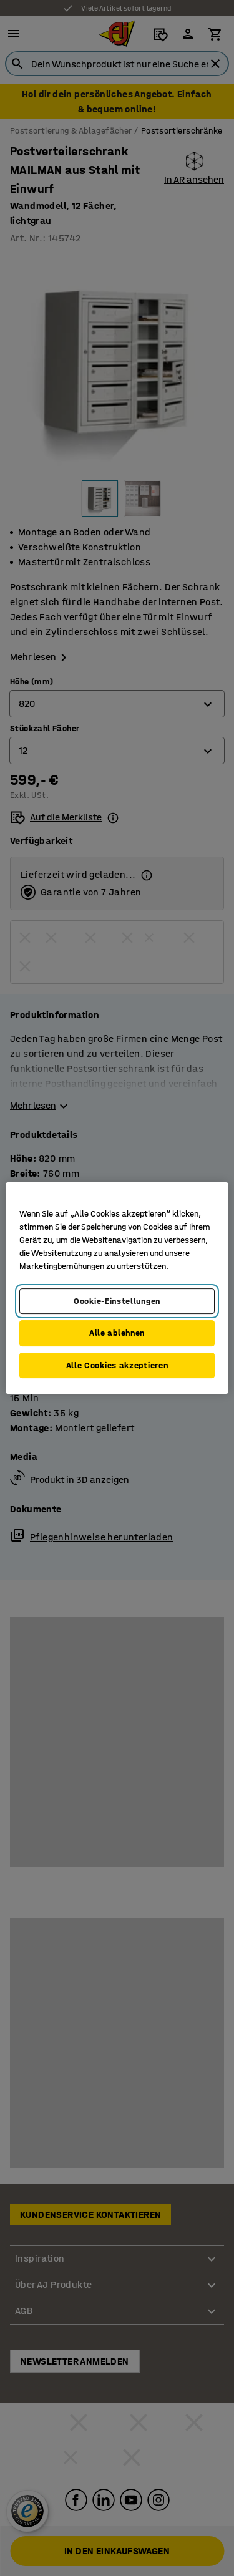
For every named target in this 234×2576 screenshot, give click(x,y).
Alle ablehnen (117, 1333)
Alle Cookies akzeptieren (117, 1365)
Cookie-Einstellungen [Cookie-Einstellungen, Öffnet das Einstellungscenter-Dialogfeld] (117, 1301)
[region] (117, 1288)
